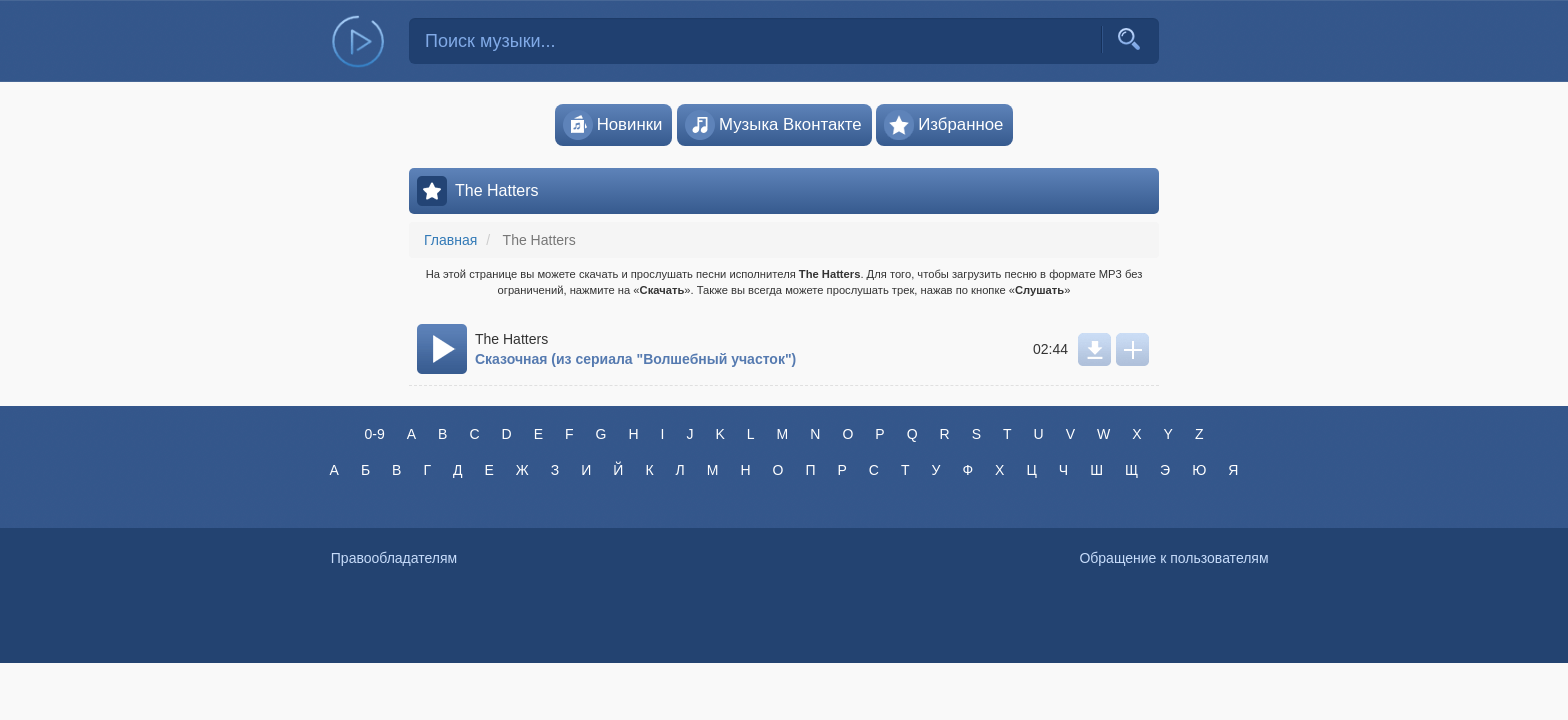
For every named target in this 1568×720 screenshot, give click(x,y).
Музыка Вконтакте (773, 125)
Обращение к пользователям (1173, 558)
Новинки (613, 125)
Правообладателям (394, 558)
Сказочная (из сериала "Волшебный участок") (635, 359)
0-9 (374, 434)
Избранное (943, 125)
